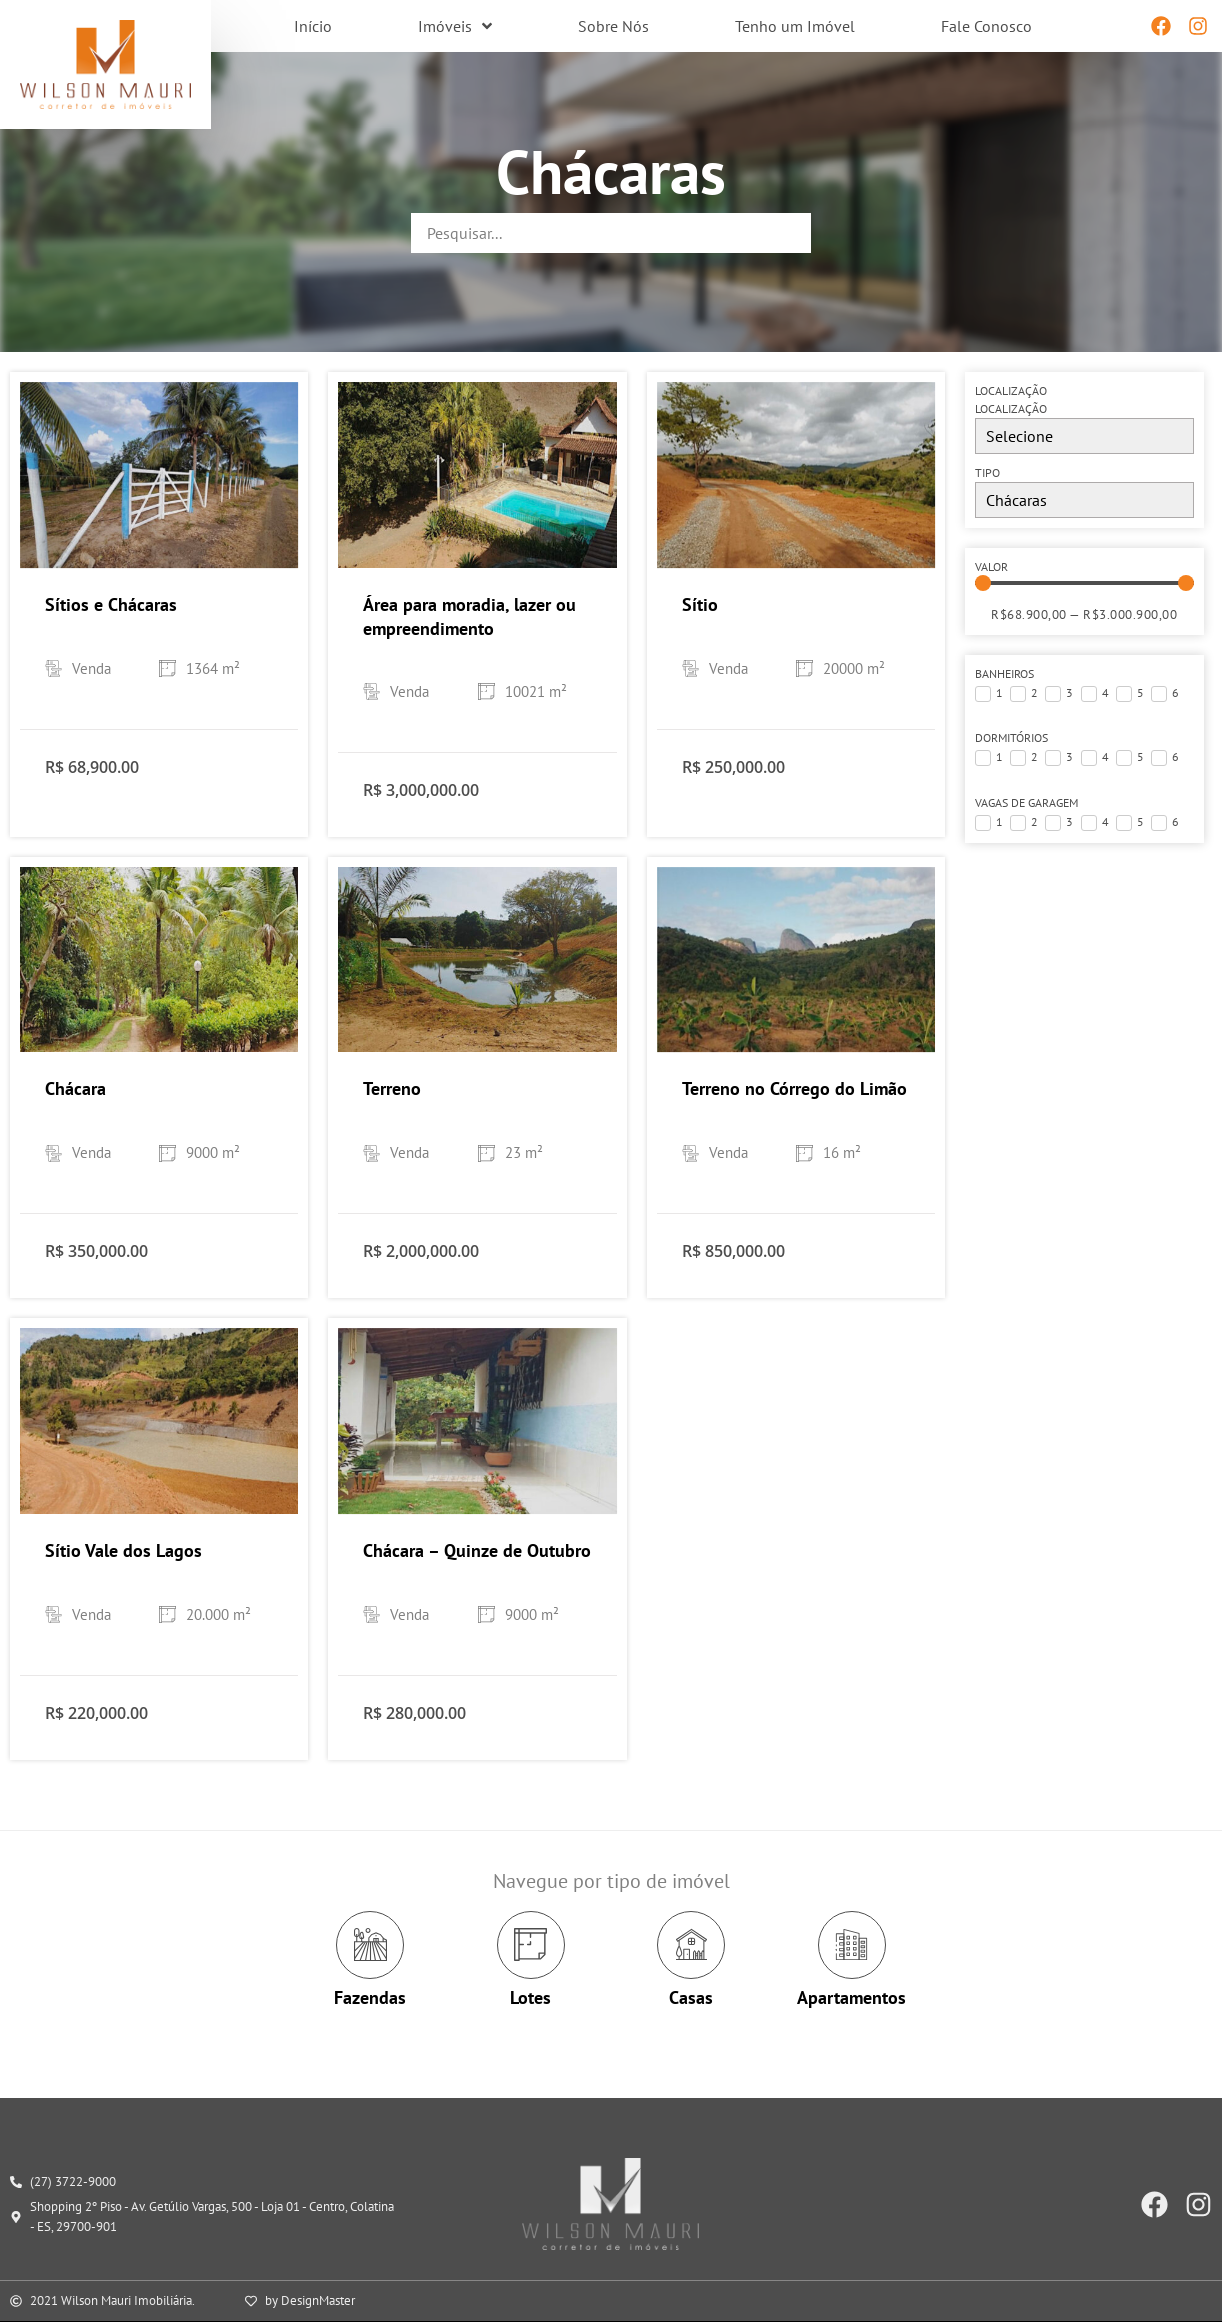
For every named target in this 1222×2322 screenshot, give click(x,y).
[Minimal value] (1084, 583)
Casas (691, 1997)
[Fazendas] (370, 1945)
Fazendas (370, 1997)
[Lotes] (531, 1945)
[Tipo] (1084, 500)
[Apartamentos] (852, 1945)
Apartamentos (851, 1997)
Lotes (530, 1997)
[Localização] (1084, 436)
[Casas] (691, 1945)
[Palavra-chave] (611, 233)
